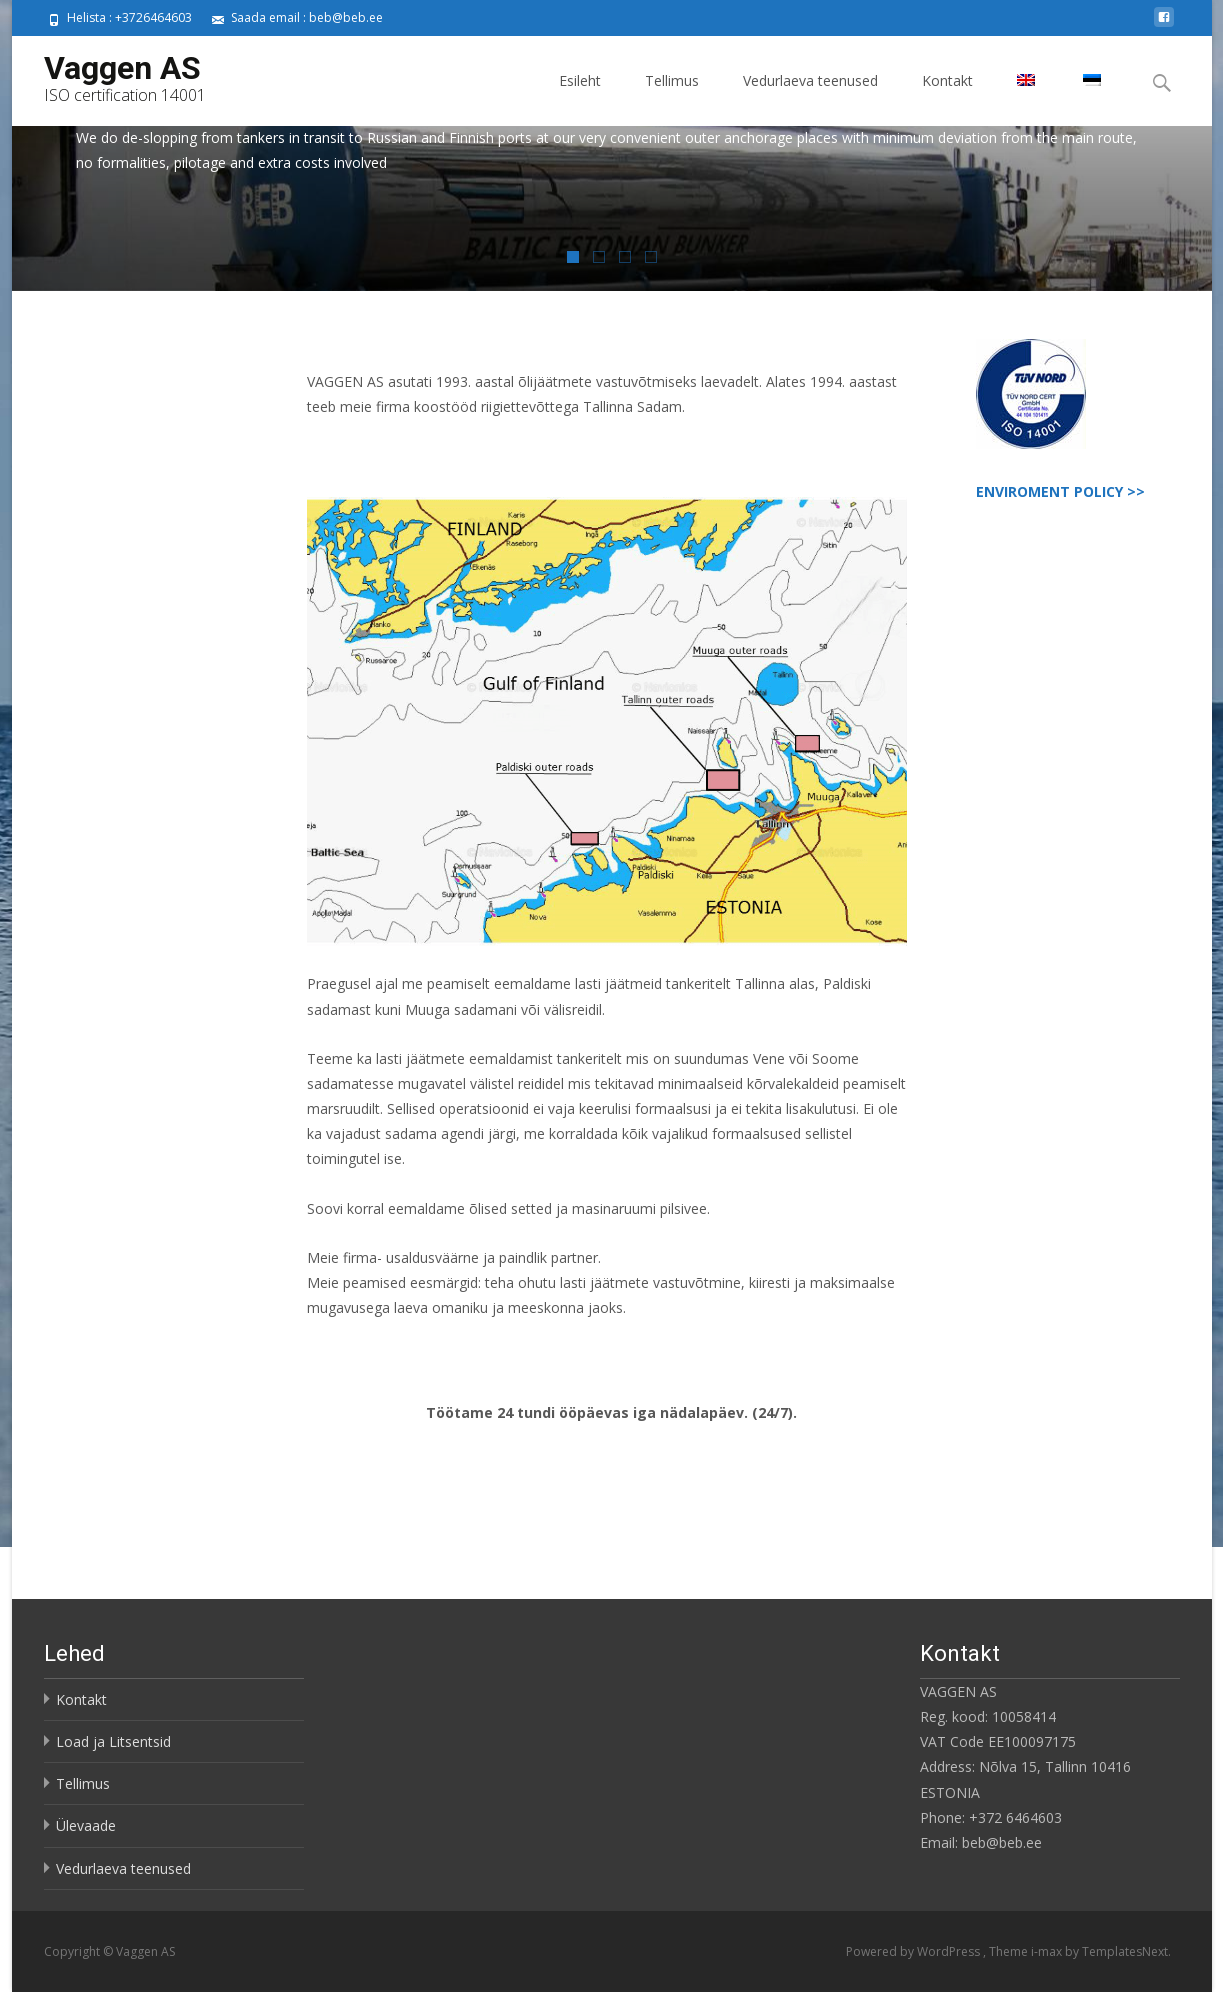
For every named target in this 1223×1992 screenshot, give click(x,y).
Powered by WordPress (914, 1951)
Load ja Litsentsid (113, 1741)
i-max (1048, 1951)
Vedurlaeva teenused (810, 80)
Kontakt (947, 80)
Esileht (580, 80)
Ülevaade (86, 1825)
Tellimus (672, 80)
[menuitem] (1028, 81)
